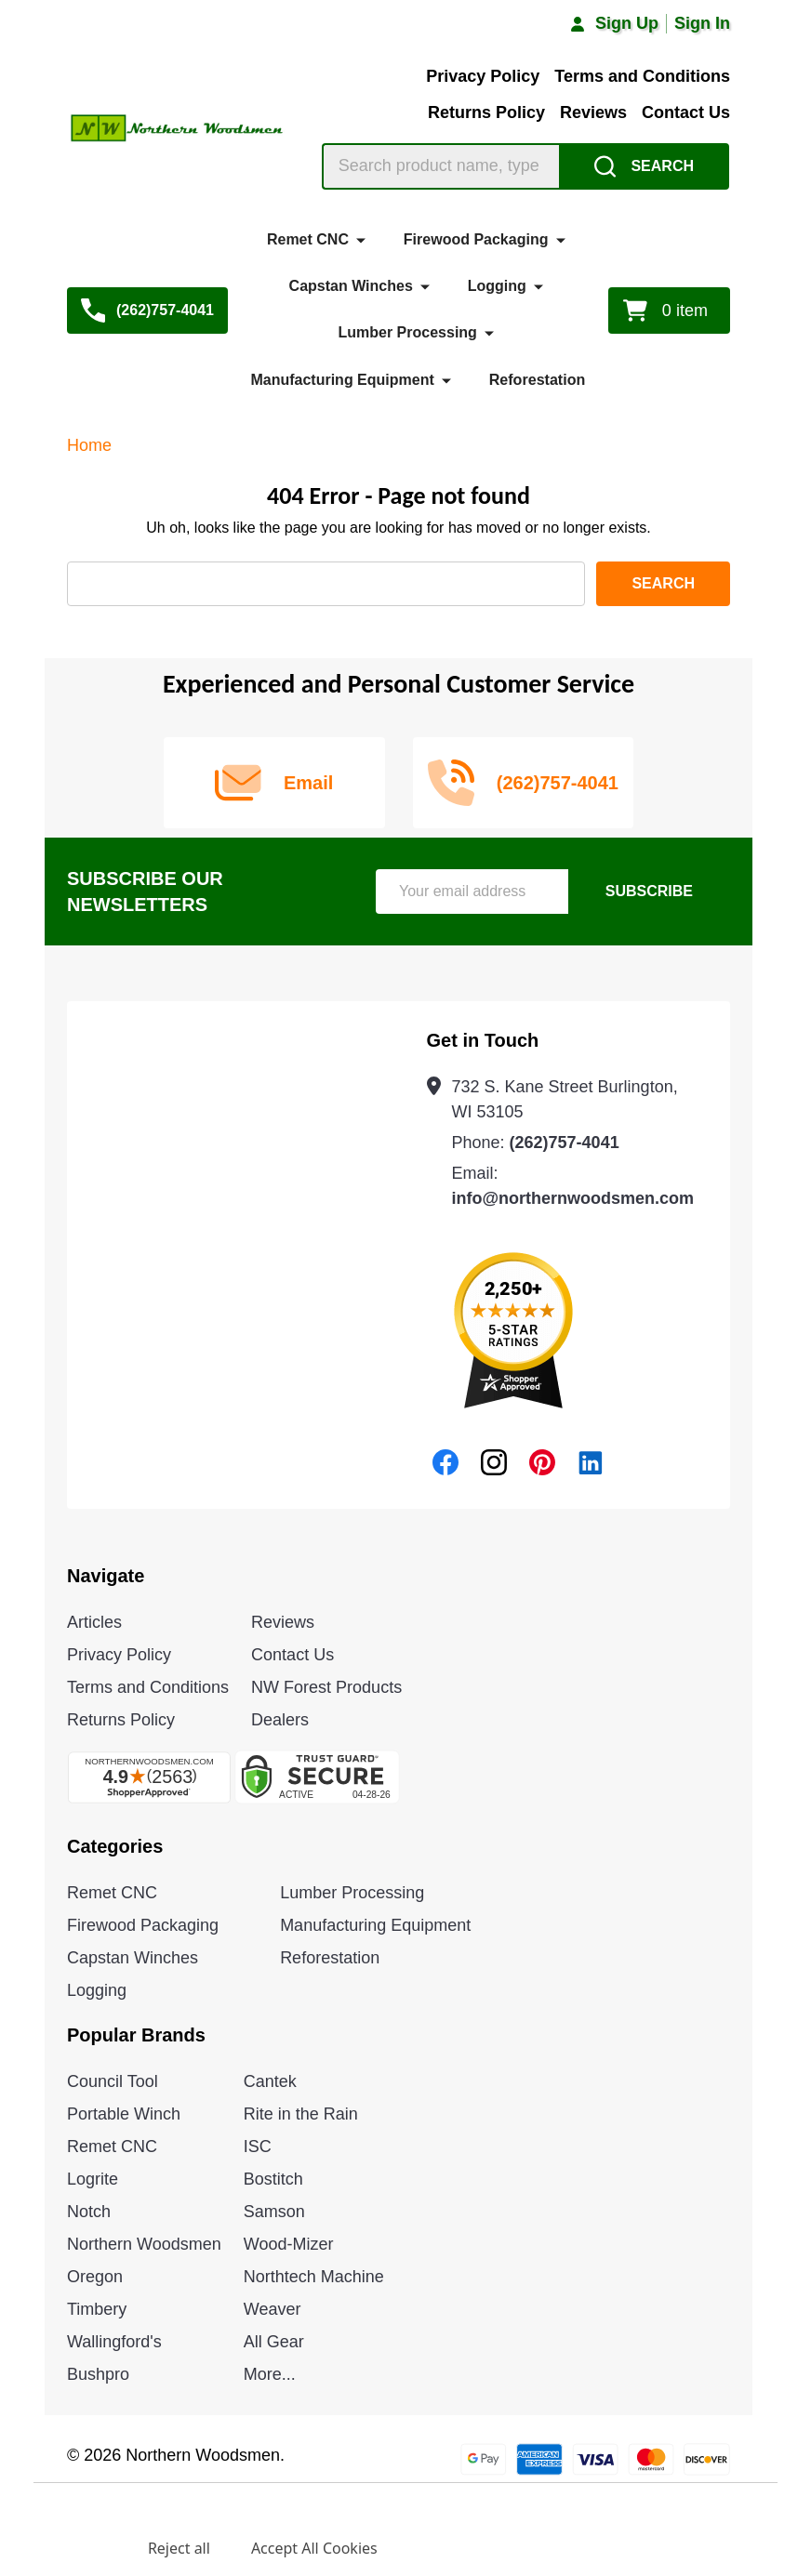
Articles (94, 1622)
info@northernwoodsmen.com (573, 1198)
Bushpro (98, 2374)
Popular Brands (136, 2035)
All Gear (274, 2341)
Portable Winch (123, 2114)
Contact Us (686, 112)
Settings (77, 2548)
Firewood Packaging (476, 239)
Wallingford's (114, 2341)
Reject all (179, 2548)
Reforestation (537, 379)
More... (270, 2374)
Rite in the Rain (301, 2114)
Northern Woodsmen (144, 2244)
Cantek (270, 2081)
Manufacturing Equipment (342, 379)
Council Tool (112, 2081)
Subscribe (649, 891)
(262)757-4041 (564, 1142)
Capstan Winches (351, 286)
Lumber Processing (408, 332)
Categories (115, 1846)
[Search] (644, 166)
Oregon (95, 2276)
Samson (274, 2211)
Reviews (593, 112)
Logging (497, 286)
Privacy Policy (482, 76)
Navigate (105, 1575)
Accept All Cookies (314, 2548)
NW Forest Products (326, 1687)
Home (89, 445)
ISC (258, 2146)
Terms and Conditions (642, 76)
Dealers (280, 1720)
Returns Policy (486, 112)
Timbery (96, 2309)
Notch (89, 2211)
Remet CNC (308, 239)
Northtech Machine (314, 2276)
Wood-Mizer (289, 2244)
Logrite (92, 2179)
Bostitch (273, 2179)
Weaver (272, 2309)
